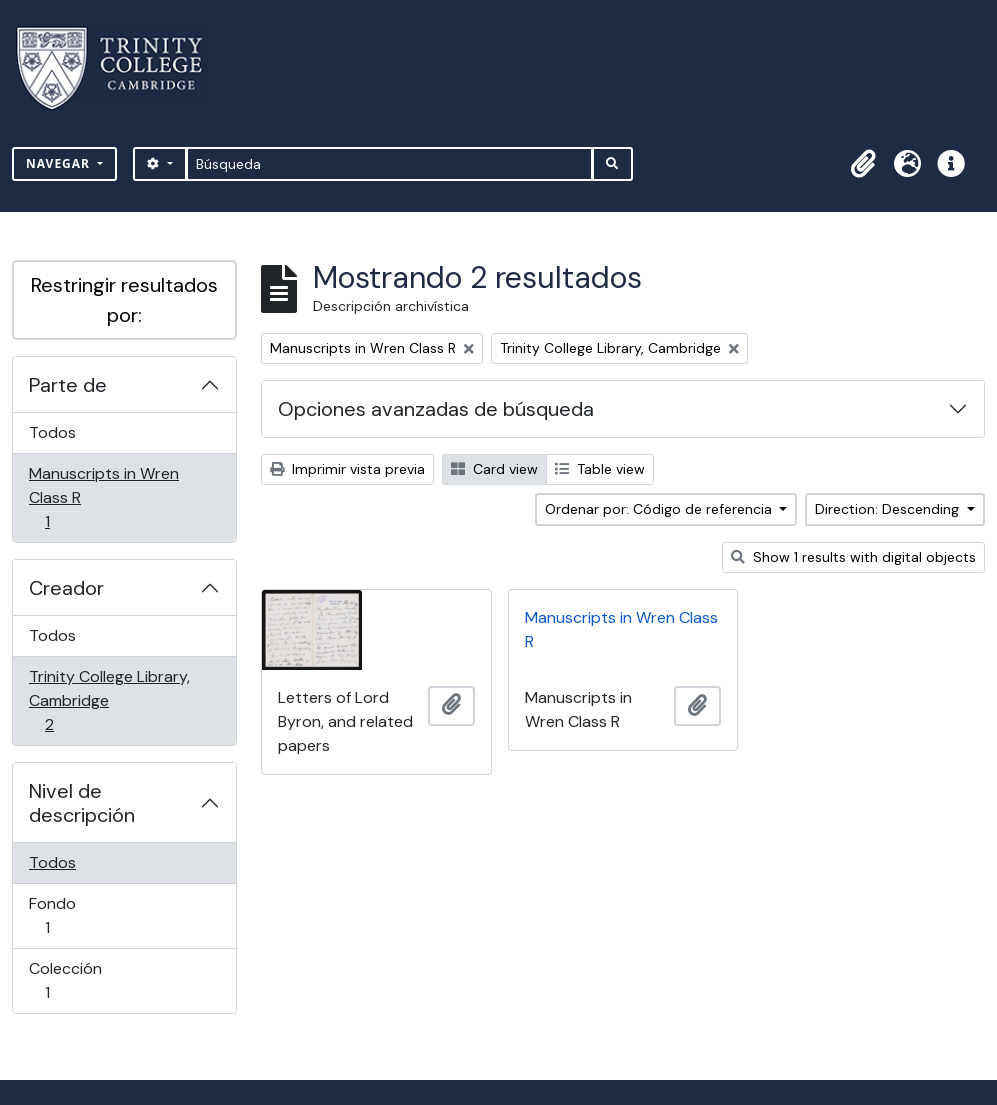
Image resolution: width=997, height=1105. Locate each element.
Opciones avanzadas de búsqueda (436, 409)
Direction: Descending (889, 509)
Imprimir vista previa (347, 469)
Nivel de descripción (82, 803)
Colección (75, 980)
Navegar (60, 163)
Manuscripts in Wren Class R (103, 497)
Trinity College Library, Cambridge (109, 700)
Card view (494, 469)
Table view (600, 469)
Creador (66, 588)
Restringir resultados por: (124, 300)
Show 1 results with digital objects (853, 557)
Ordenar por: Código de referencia (660, 509)
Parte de (68, 385)
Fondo (75, 915)
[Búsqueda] (389, 164)
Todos (52, 432)
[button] (863, 164)
